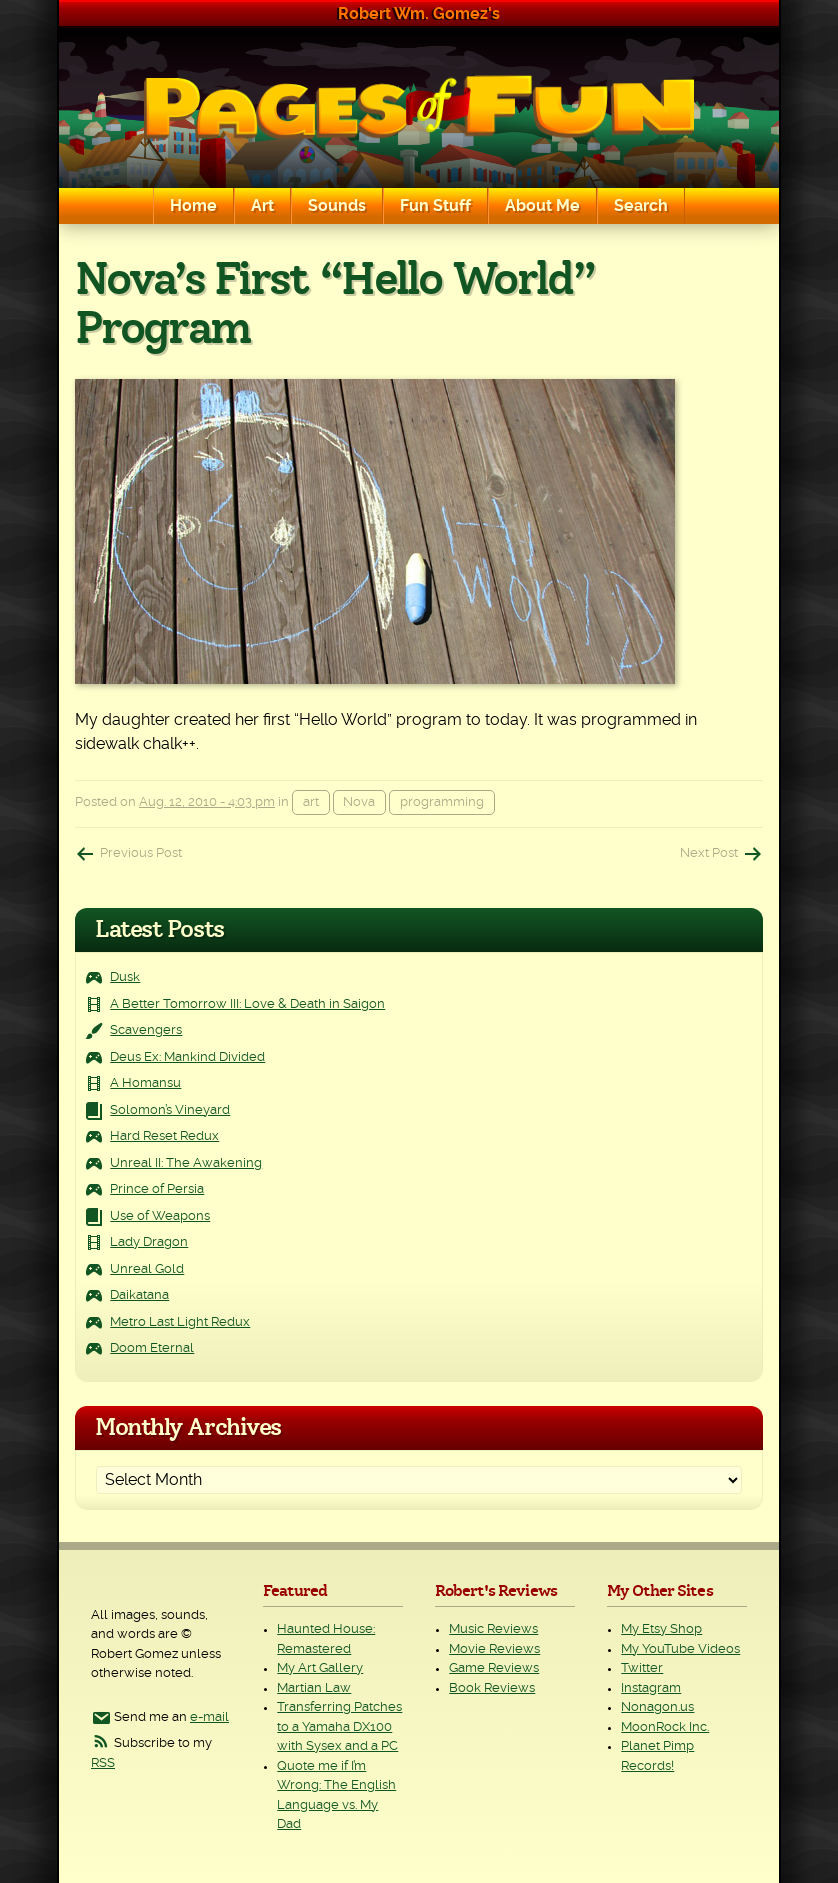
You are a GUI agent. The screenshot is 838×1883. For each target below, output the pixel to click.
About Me (542, 206)
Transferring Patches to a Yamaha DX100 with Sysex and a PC (339, 1727)
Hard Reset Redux (164, 1136)
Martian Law (314, 1688)
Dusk (125, 977)
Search (641, 206)
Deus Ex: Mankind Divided (187, 1057)
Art (262, 206)
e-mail (209, 1717)
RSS (103, 1763)
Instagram (651, 1688)
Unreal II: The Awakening (186, 1163)
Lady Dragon (149, 1242)
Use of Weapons (160, 1216)
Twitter (642, 1668)
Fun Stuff (435, 206)
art (311, 802)
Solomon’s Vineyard (170, 1110)
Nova (359, 802)
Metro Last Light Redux (180, 1322)
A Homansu (145, 1083)
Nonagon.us (657, 1707)
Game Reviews (494, 1668)
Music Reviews (493, 1629)
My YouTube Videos (680, 1649)
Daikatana (139, 1295)
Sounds (337, 206)
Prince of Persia (157, 1189)
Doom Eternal (152, 1348)
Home (193, 206)
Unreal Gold (147, 1269)
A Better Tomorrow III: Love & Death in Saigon (247, 1004)
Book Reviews (492, 1688)
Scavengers (146, 1030)
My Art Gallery (320, 1668)
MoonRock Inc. (665, 1727)
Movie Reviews (494, 1649)
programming (442, 802)
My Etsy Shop (661, 1629)
